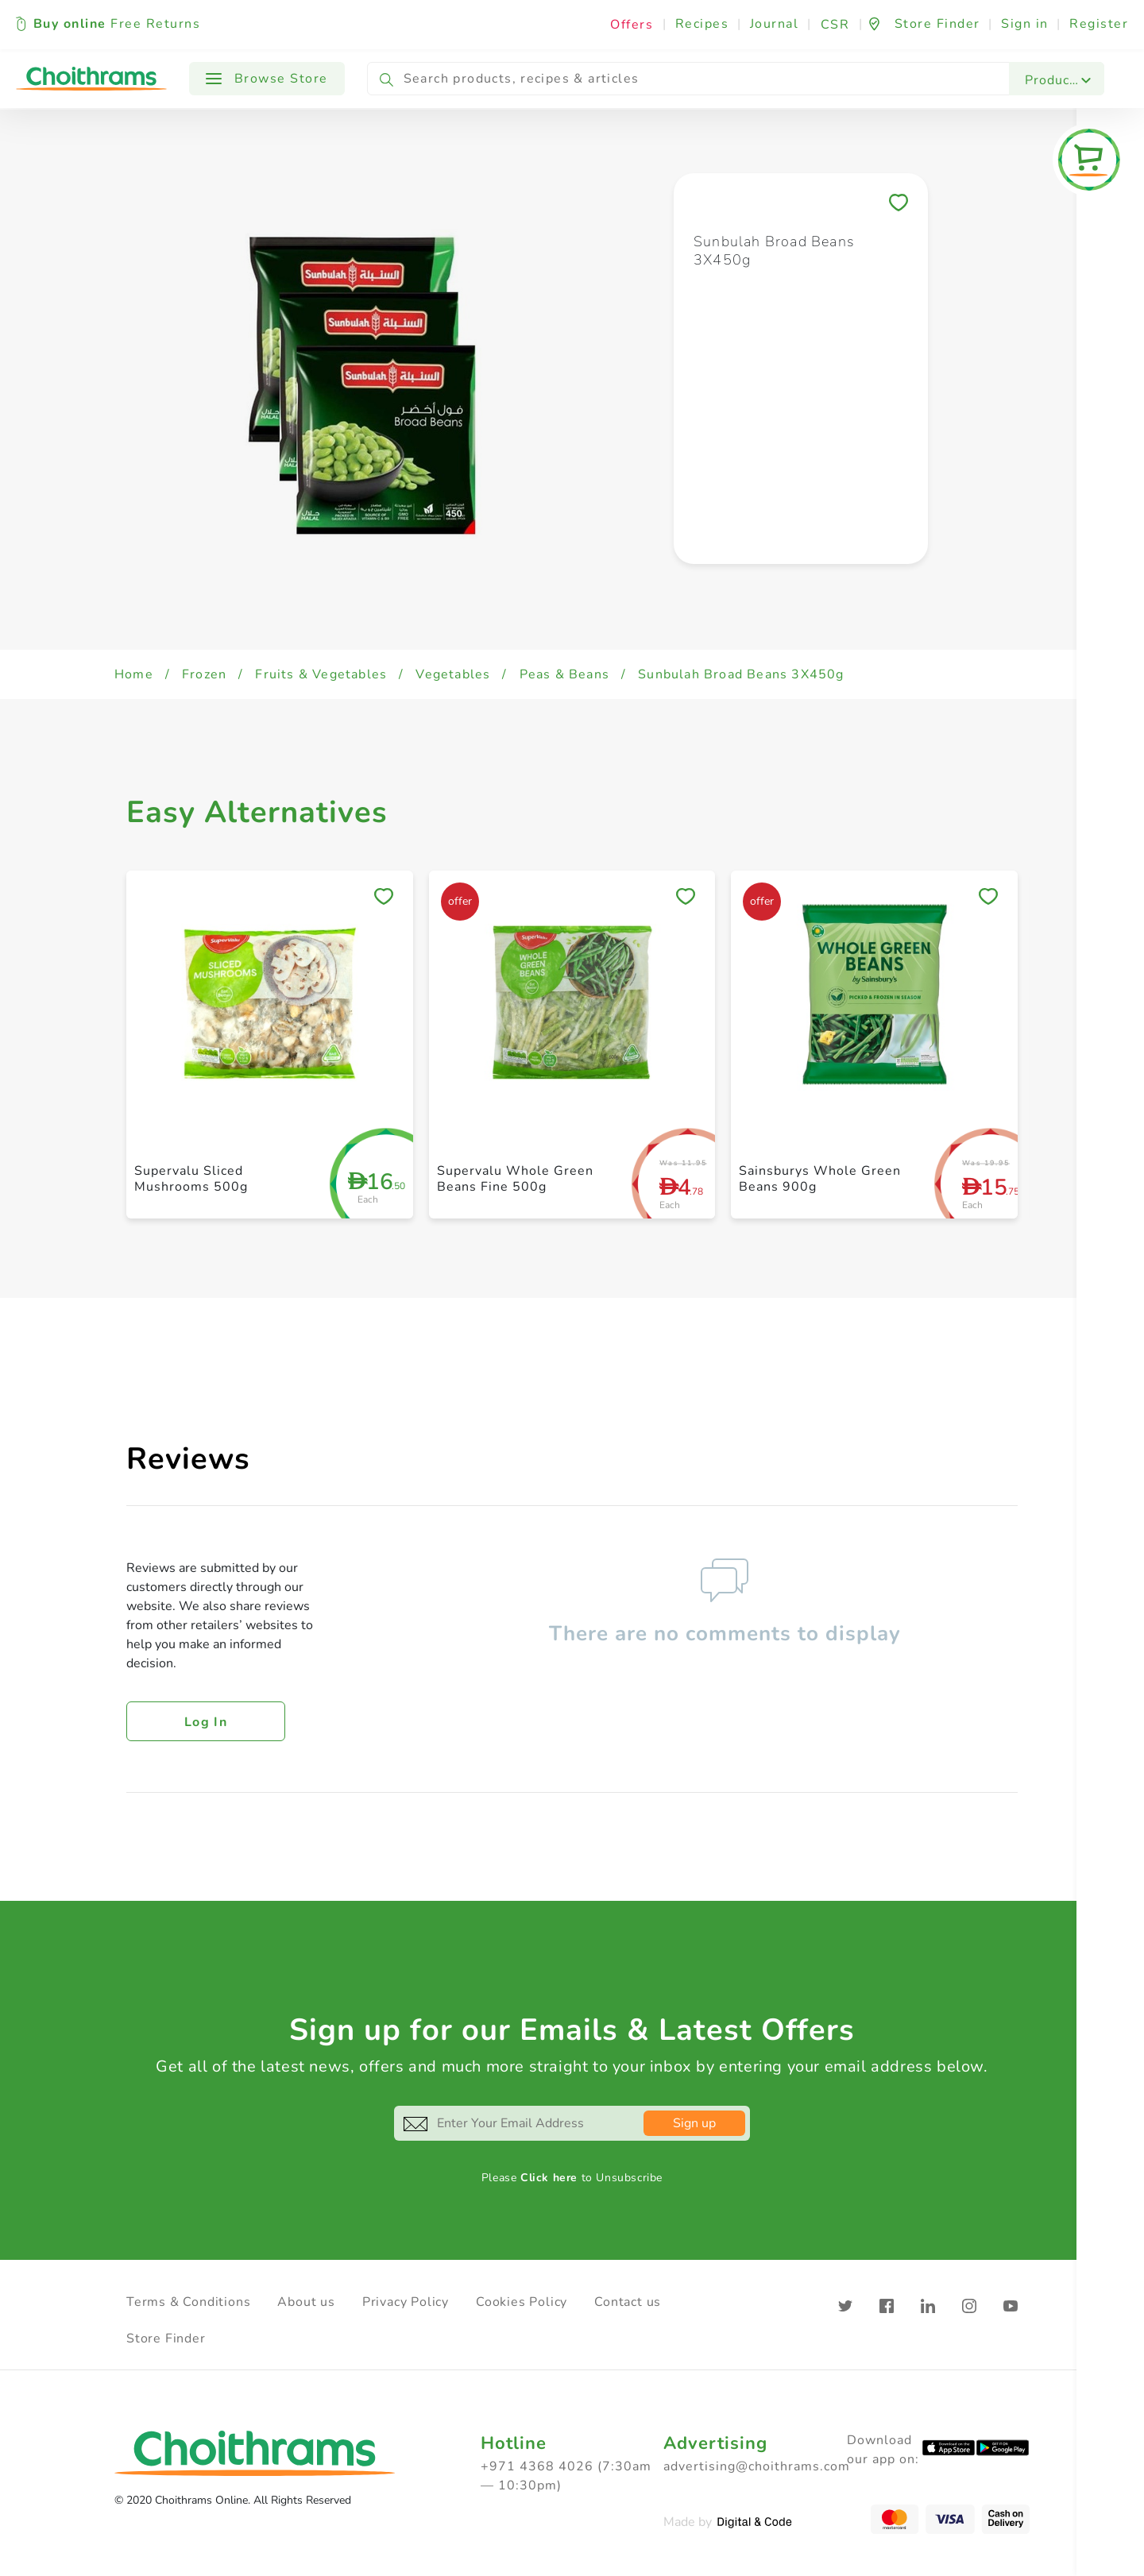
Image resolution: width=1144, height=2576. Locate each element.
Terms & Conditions (188, 2302)
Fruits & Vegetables (321, 674)
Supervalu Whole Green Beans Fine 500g (515, 1178)
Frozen (204, 674)
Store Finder (166, 2338)
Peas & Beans (564, 674)
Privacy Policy (405, 2302)
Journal (774, 24)
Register (1098, 24)
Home (133, 674)
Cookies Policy (521, 2302)
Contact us (627, 2302)
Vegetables (452, 674)
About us (305, 2302)
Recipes (702, 24)
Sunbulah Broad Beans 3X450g (741, 674)
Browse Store (267, 78)
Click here (549, 2177)
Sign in (1025, 24)
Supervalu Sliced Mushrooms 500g (191, 1178)
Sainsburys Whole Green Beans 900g (820, 1178)
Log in (205, 1722)
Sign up (694, 2123)
